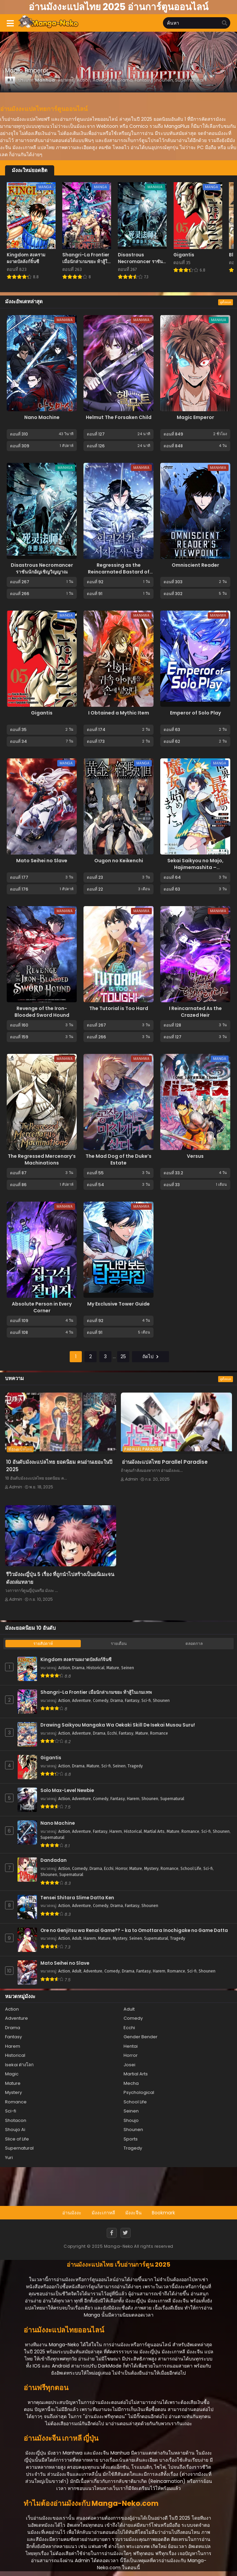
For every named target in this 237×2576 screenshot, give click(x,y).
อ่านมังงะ (71, 2212)
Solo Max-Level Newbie (67, 1791)
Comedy (100, 1700)
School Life (190, 1868)
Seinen (127, 1667)
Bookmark (163, 2212)
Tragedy (135, 1766)
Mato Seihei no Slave (41, 860)
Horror (121, 1868)
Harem (133, 1798)
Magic (12, 2074)
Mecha (131, 2083)
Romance (159, 1733)
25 (123, 1356)
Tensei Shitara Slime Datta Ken (77, 1898)
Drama (78, 1667)
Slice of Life (17, 2139)
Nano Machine (42, 417)
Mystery (151, 1868)
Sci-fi (146, 1700)
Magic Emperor (195, 417)
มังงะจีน (133, 2212)
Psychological (139, 2092)
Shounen (161, 1700)
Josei (129, 2065)
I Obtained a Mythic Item (118, 712)
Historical (95, 1667)
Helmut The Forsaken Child (118, 417)
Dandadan (53, 1860)
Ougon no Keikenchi (118, 860)
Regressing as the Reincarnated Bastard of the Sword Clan (118, 572)
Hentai (131, 2046)
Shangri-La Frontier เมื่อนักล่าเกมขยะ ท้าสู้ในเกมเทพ (96, 1692)
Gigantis (42, 712)
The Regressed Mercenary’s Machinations (42, 1159)
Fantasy (132, 1700)
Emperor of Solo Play (195, 712)
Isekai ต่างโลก (19, 2065)
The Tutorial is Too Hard (118, 1008)
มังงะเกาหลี (103, 2212)
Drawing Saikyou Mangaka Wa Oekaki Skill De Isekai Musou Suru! (117, 1725)
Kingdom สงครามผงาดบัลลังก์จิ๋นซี (75, 1660)
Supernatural (172, 1798)
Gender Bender (141, 2037)
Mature (112, 1667)
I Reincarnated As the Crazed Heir (195, 1011)
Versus (195, 1156)
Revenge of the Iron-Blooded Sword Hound (41, 1011)
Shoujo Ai (15, 2129)
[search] (224, 23)
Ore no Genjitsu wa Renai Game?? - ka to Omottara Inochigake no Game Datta (134, 1931)
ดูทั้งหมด (225, 302)
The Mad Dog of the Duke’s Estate (118, 1159)
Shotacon (15, 2120)
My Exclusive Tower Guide (118, 1303)
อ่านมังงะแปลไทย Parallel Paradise (165, 1461)
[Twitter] (126, 2233)
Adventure (81, 1700)
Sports (131, 2139)
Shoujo (131, 2120)
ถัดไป (150, 1356)
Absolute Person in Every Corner (42, 1307)
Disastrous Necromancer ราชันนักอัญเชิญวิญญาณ (42, 568)
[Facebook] (112, 2233)
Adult (76, 1938)
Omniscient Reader (195, 565)
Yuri (9, 2157)
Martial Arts (154, 1831)
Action (64, 1667)
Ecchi (112, 1733)
